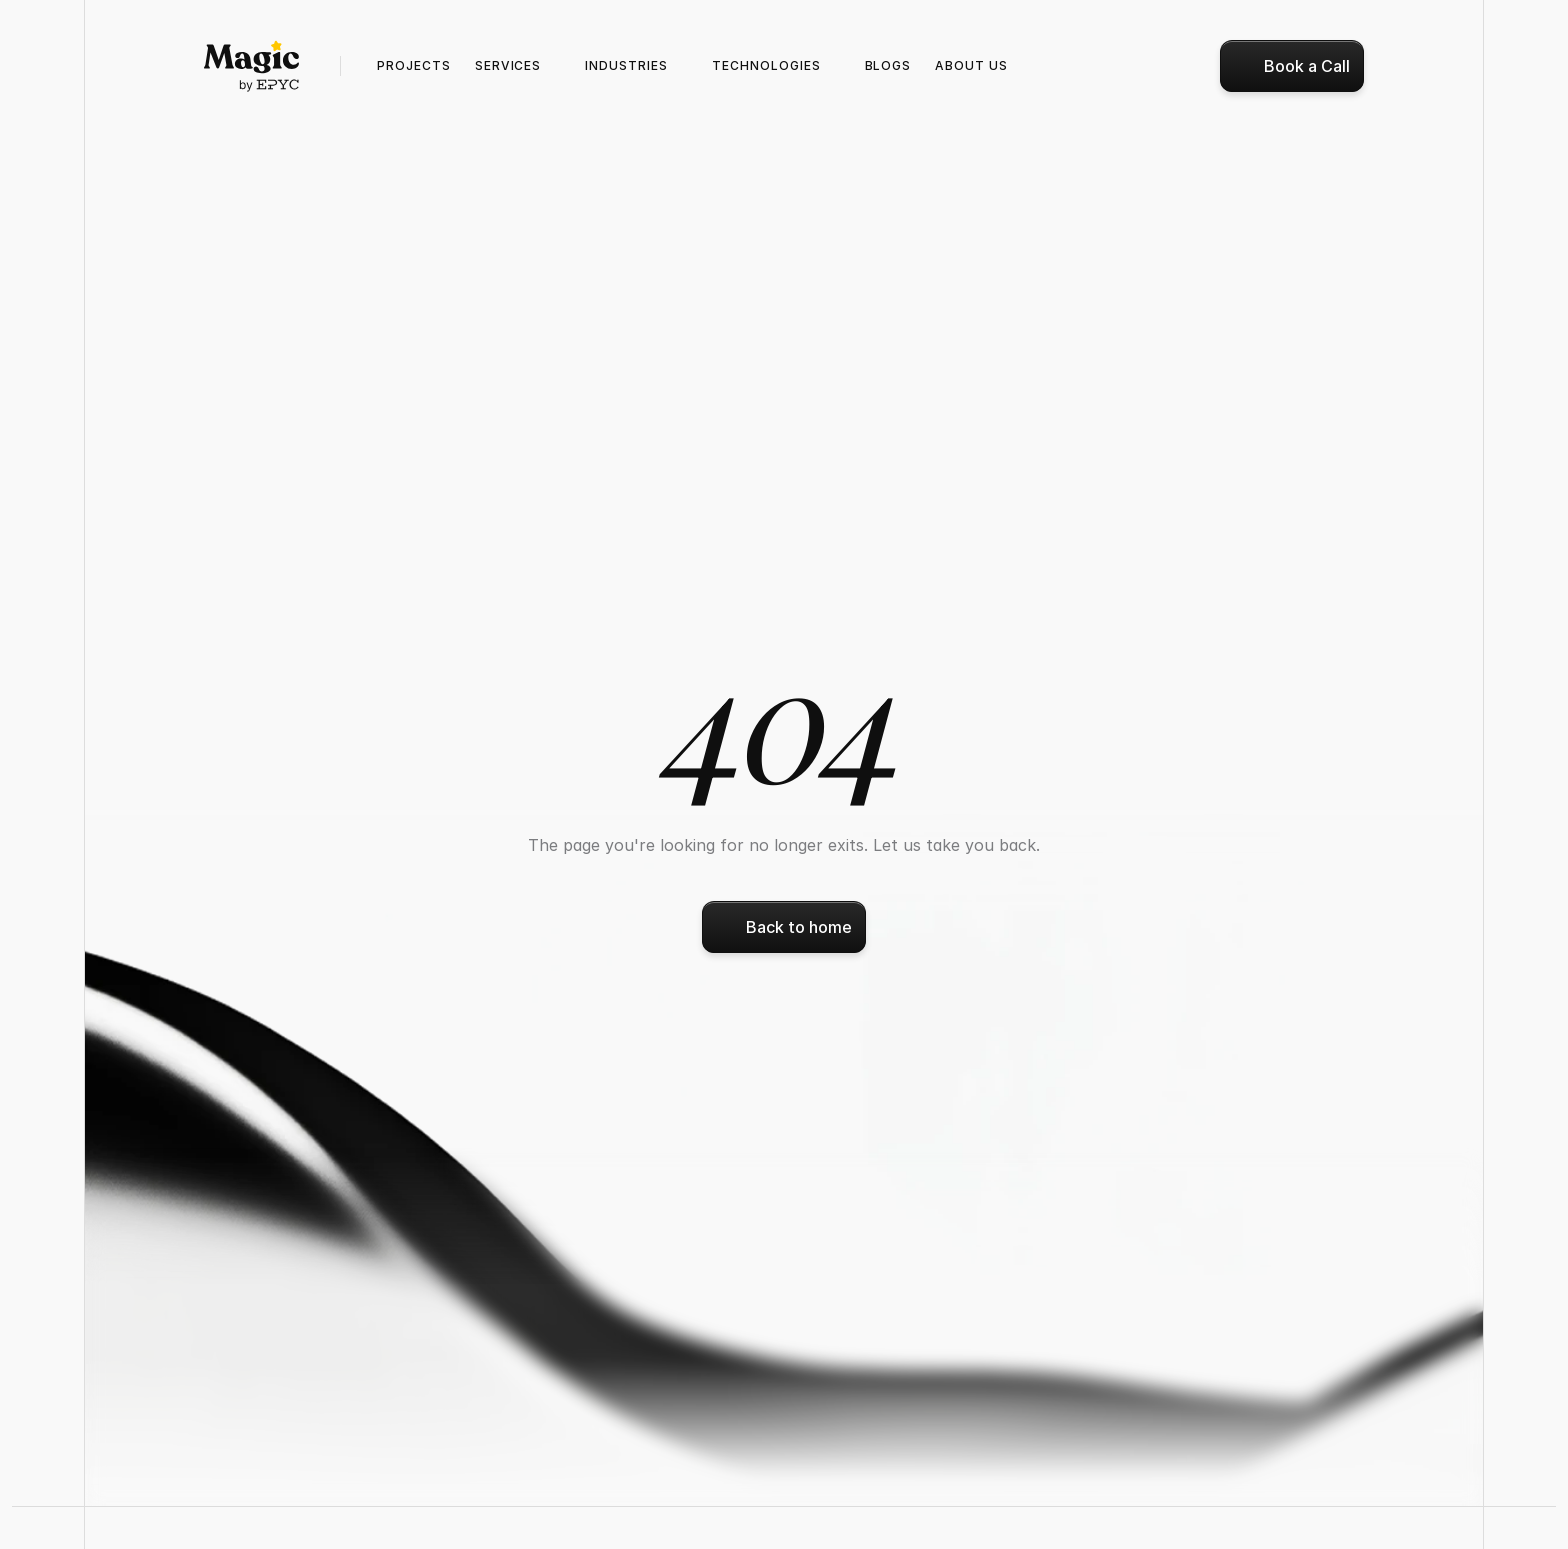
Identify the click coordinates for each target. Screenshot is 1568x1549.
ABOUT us (971, 65)
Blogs (888, 65)
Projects (414, 65)
